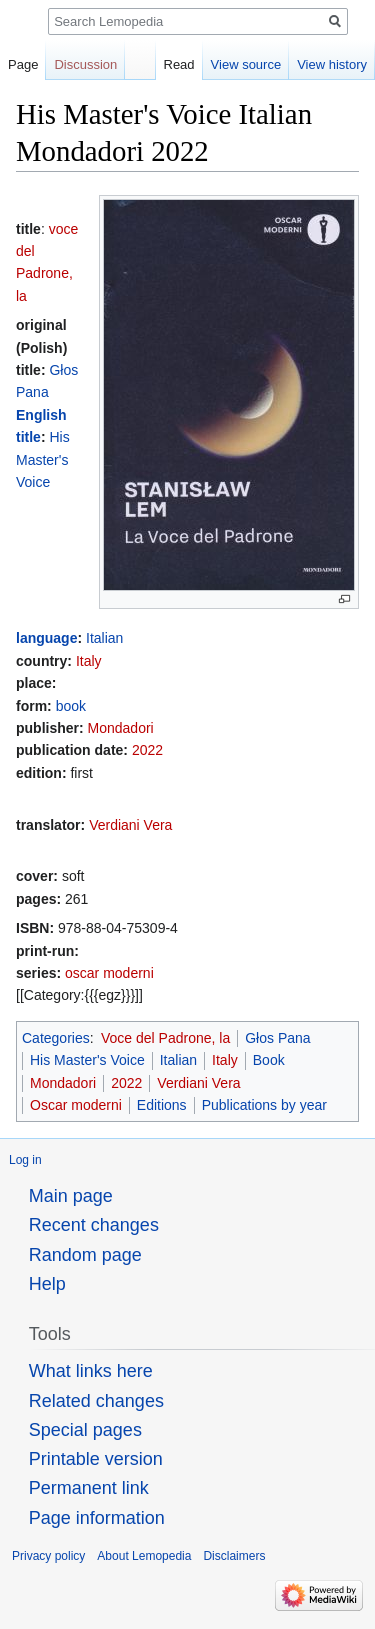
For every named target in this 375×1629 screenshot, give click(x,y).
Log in (25, 1160)
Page (23, 64)
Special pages (85, 1430)
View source (246, 64)
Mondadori (121, 728)
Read (179, 64)
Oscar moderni (76, 1105)
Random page (85, 1255)
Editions (162, 1105)
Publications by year (264, 1105)
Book (269, 1060)
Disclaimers (234, 1556)
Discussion (85, 64)
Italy (89, 661)
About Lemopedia (144, 1556)
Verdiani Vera (130, 825)
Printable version (96, 1459)
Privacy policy (48, 1556)
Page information (97, 1518)
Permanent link (89, 1488)
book (71, 706)
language (46, 638)
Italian (104, 638)
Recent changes (94, 1225)
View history (332, 64)
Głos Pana (277, 1038)
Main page (71, 1196)
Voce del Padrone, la (165, 1038)
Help (47, 1284)
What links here (91, 1371)
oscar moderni (109, 973)
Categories (56, 1038)
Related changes (96, 1401)
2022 (147, 750)
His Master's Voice (43, 459)
